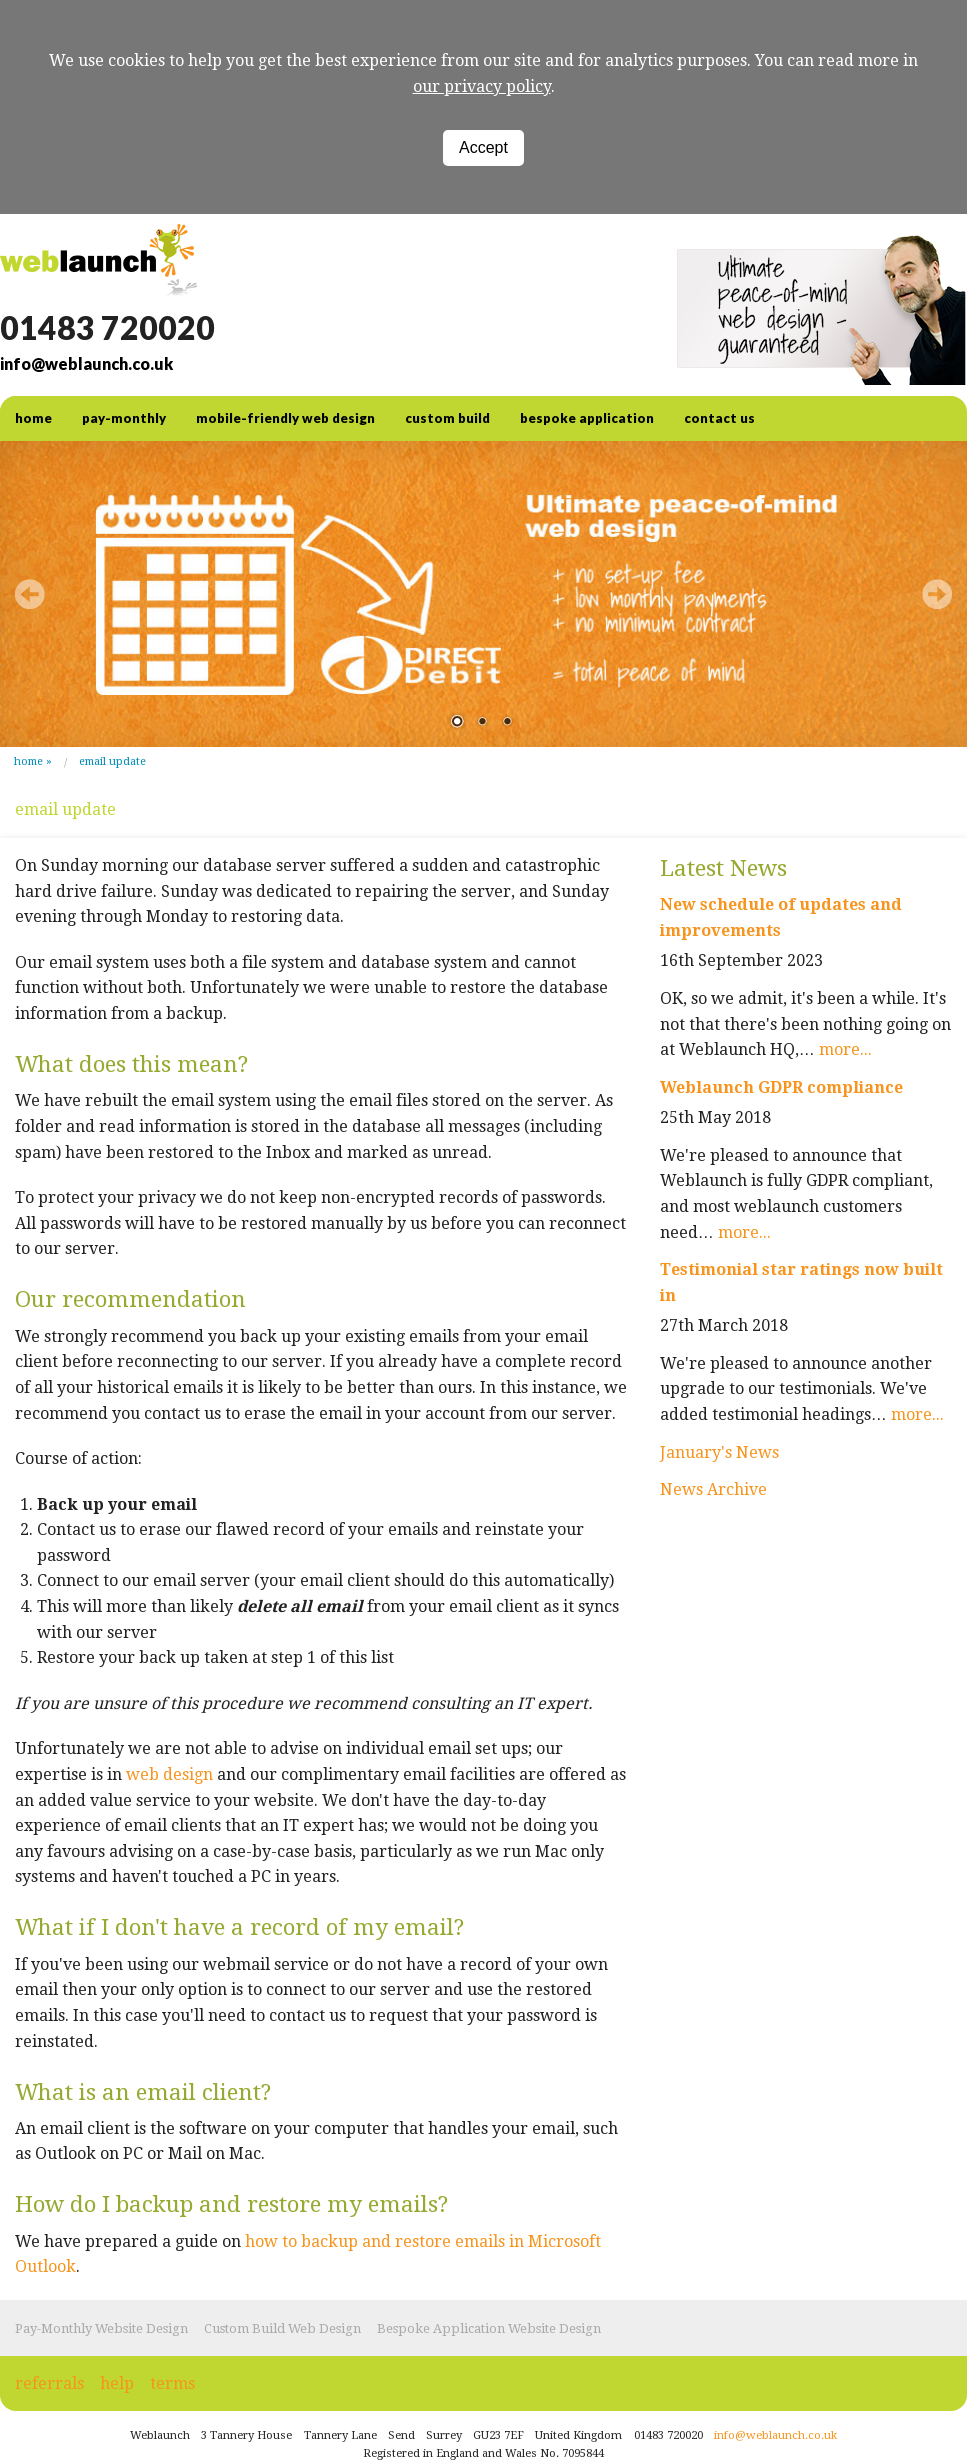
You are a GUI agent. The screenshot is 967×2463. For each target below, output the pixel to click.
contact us (719, 418)
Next (937, 594)
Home (28, 761)
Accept (483, 147)
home (33, 418)
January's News (719, 1452)
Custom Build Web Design (282, 2328)
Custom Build (447, 418)
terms (172, 2383)
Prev (30, 594)
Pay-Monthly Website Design (101, 2328)
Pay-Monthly (124, 418)
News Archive (713, 1489)
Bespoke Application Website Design (489, 2328)
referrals (49, 2383)
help (117, 2383)
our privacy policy (482, 86)
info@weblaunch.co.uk (86, 363)
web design (169, 1774)
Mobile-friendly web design (285, 418)
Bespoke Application (587, 418)
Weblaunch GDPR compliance (781, 1087)
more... (845, 1049)
